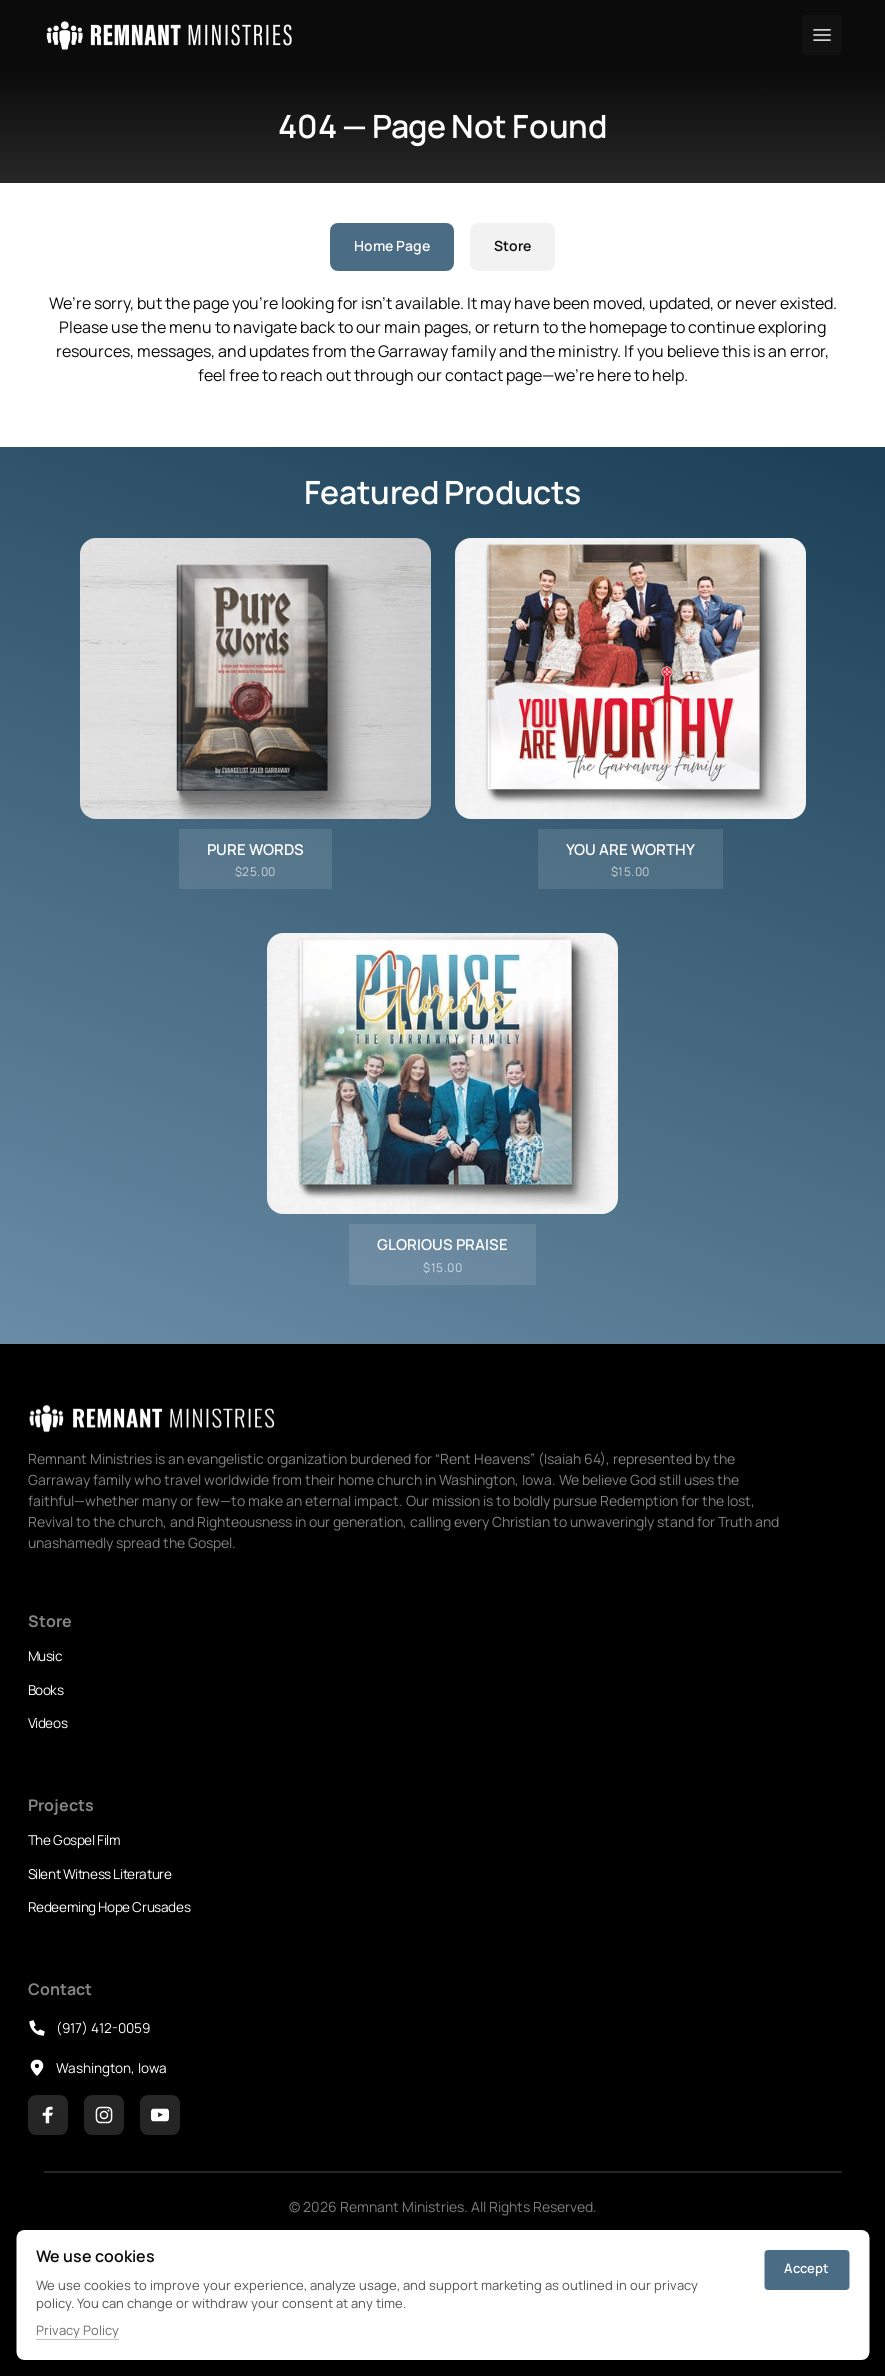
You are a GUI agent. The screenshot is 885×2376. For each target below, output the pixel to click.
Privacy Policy (77, 2330)
